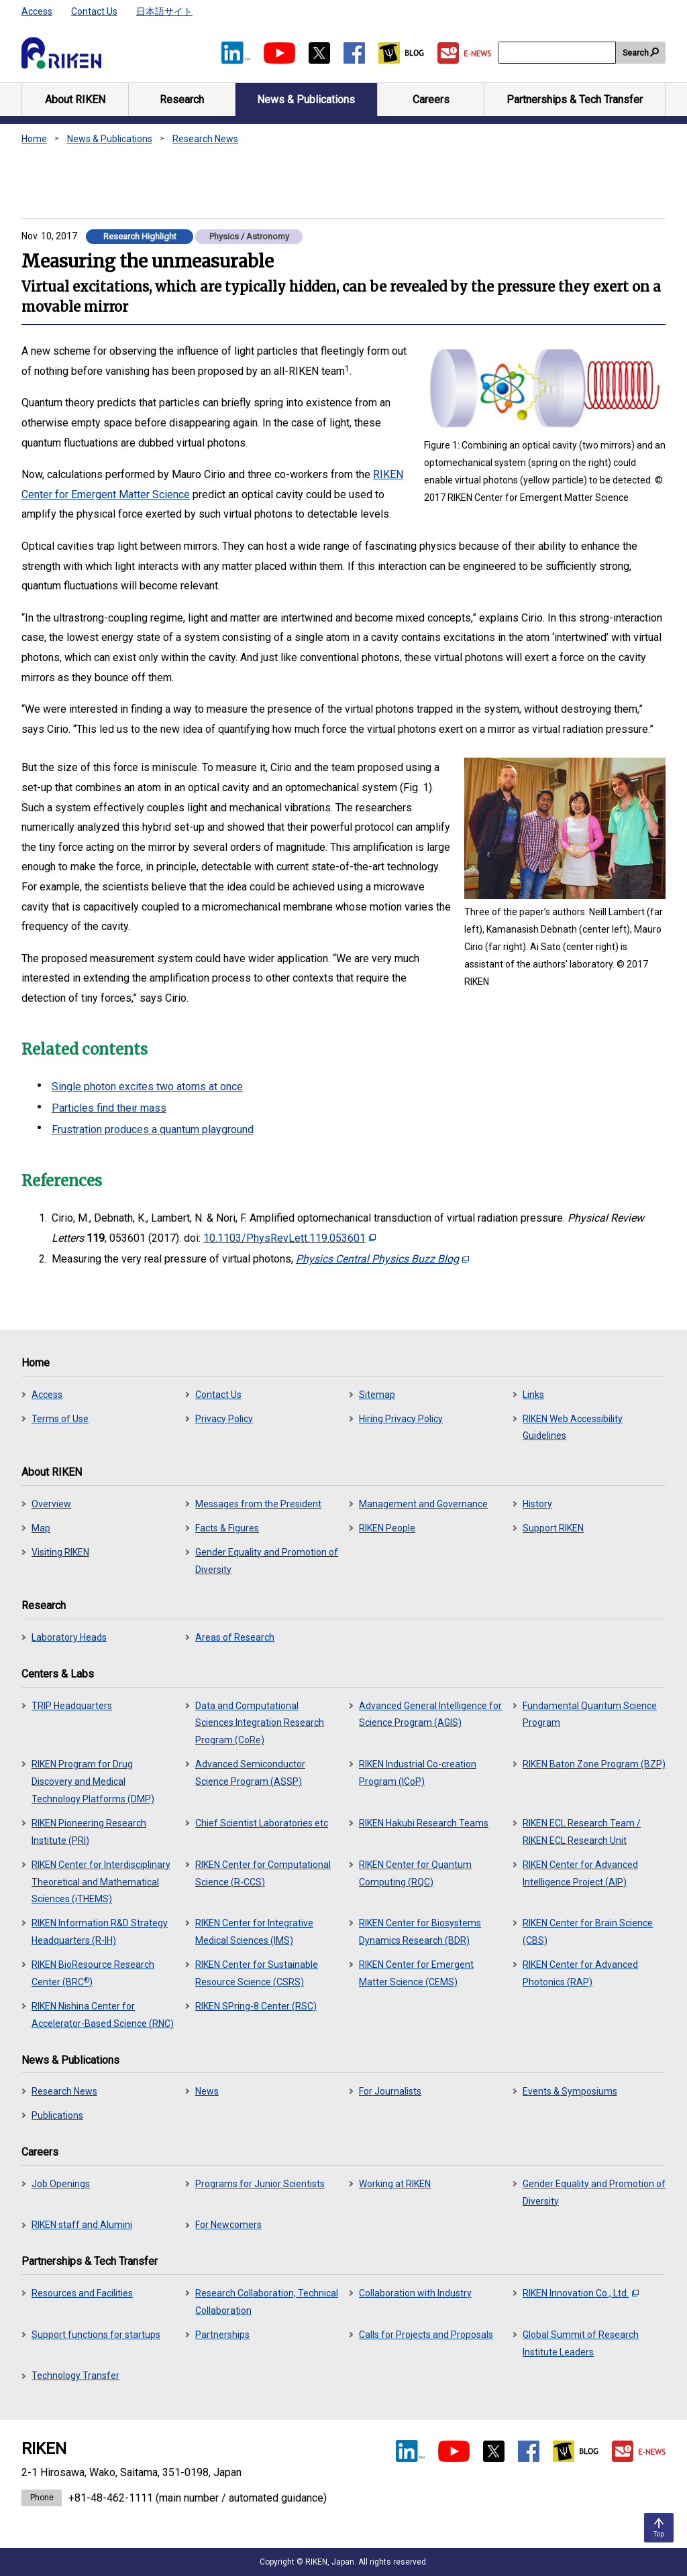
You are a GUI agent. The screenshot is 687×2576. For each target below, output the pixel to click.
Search (636, 53)
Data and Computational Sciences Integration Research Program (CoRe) (259, 1723)
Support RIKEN (553, 1528)
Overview (51, 1504)
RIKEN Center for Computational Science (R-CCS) (263, 1873)
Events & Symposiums (570, 2091)
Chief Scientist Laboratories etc (261, 1823)
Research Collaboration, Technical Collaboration (266, 2302)
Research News (205, 138)
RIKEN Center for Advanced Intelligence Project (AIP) (580, 1873)
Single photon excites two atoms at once (147, 1086)
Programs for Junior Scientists (260, 2183)
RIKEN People (387, 1528)
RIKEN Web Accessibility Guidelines (573, 1427)
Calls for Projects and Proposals (426, 2334)
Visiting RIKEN (60, 1552)
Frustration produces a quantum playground (153, 1129)
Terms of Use (60, 1418)
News (207, 2091)
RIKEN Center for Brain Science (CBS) (588, 1932)
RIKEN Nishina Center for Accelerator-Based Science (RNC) (103, 2015)
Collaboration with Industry (415, 2293)
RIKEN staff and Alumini (82, 2224)
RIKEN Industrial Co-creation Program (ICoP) (417, 1773)
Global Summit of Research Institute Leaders (581, 2343)
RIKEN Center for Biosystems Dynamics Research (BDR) (420, 1932)
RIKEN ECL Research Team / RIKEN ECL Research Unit (582, 1832)
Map (41, 1528)
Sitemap (377, 1394)
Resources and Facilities (82, 2293)
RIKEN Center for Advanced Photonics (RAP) (580, 1973)
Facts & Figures (227, 1528)
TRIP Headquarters (72, 1705)
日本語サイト (164, 11)
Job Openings (61, 2183)
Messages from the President (258, 1504)
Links (533, 1394)
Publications (57, 2115)
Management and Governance (423, 1504)
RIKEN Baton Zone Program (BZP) (594, 1764)
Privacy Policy (224, 1418)
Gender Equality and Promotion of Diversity (266, 1561)
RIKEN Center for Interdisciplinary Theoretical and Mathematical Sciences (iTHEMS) (101, 1882)
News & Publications (109, 138)
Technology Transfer (75, 2375)
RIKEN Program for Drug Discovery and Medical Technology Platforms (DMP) (93, 1781)
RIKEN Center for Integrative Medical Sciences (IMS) (254, 1932)
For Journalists (390, 2091)
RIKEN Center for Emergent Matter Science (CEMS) (416, 1973)
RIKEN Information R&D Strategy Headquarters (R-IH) (100, 1932)
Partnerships (222, 2334)
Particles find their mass (109, 1108)
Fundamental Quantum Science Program (590, 1714)
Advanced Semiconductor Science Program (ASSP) (250, 1773)
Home (34, 138)
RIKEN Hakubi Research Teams (423, 1823)
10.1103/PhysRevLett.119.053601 (289, 1238)
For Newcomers (228, 2224)
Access (36, 11)
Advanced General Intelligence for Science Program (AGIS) (430, 1714)
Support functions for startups (96, 2334)
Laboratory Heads (69, 1637)
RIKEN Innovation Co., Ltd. (581, 2293)
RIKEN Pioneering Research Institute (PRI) (89, 1832)
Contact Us (94, 11)
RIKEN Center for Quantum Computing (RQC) (415, 1873)
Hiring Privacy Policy (401, 1418)
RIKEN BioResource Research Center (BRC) (93, 1973)
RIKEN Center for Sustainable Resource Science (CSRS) (256, 1973)
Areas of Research (234, 1637)
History (537, 1504)
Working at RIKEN (395, 2183)
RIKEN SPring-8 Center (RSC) (256, 2006)
